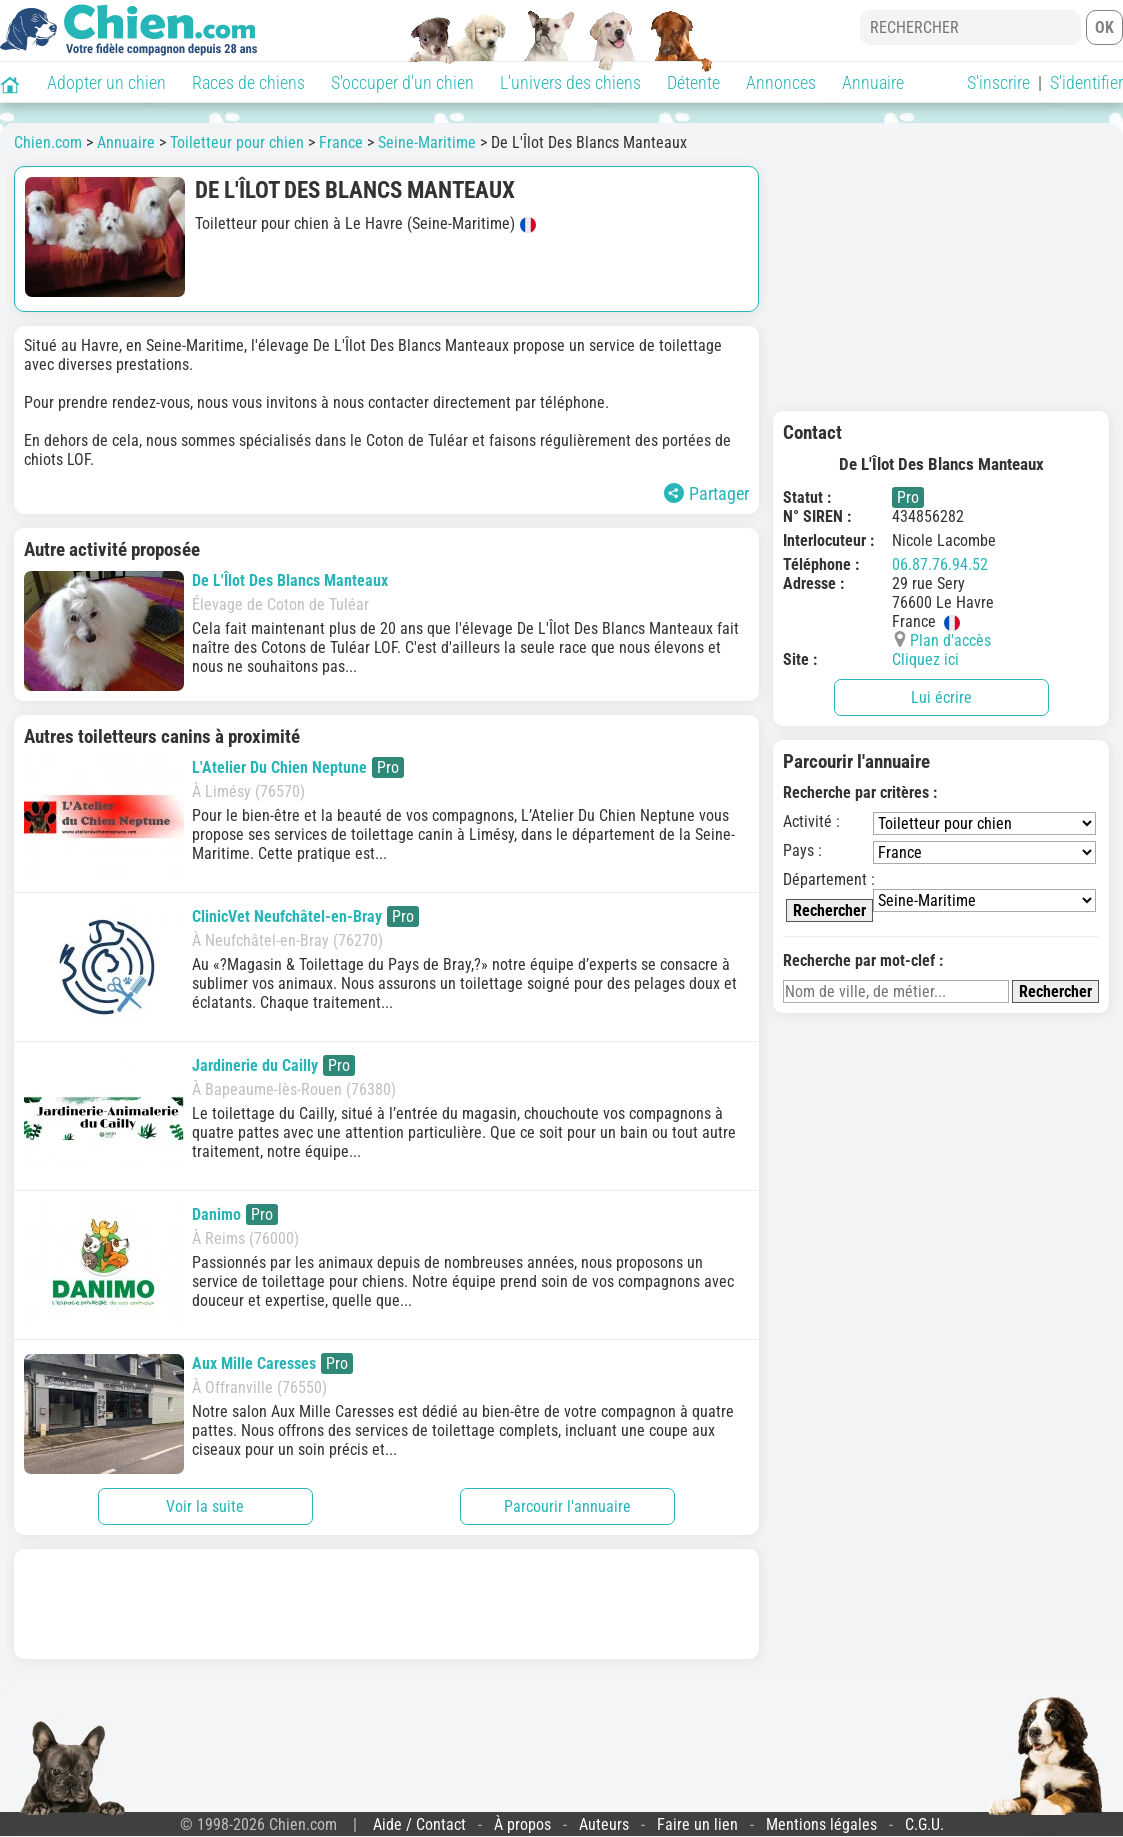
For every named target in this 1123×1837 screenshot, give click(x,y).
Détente (693, 82)
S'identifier (1086, 82)
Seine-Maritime (427, 142)
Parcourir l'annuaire (567, 1506)
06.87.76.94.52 (940, 564)
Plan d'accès (950, 640)
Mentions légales (821, 1824)
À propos (522, 1824)
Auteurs (604, 1824)
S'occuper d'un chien (402, 82)
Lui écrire (941, 697)
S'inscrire (998, 82)
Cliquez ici (925, 659)
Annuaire (873, 82)
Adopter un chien (106, 82)
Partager (706, 493)
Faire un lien (697, 1824)
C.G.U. (924, 1824)
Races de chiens (248, 82)
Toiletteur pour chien (237, 142)
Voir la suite (205, 1506)
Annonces (781, 82)
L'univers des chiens (570, 82)
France (341, 142)
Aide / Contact (419, 1824)
